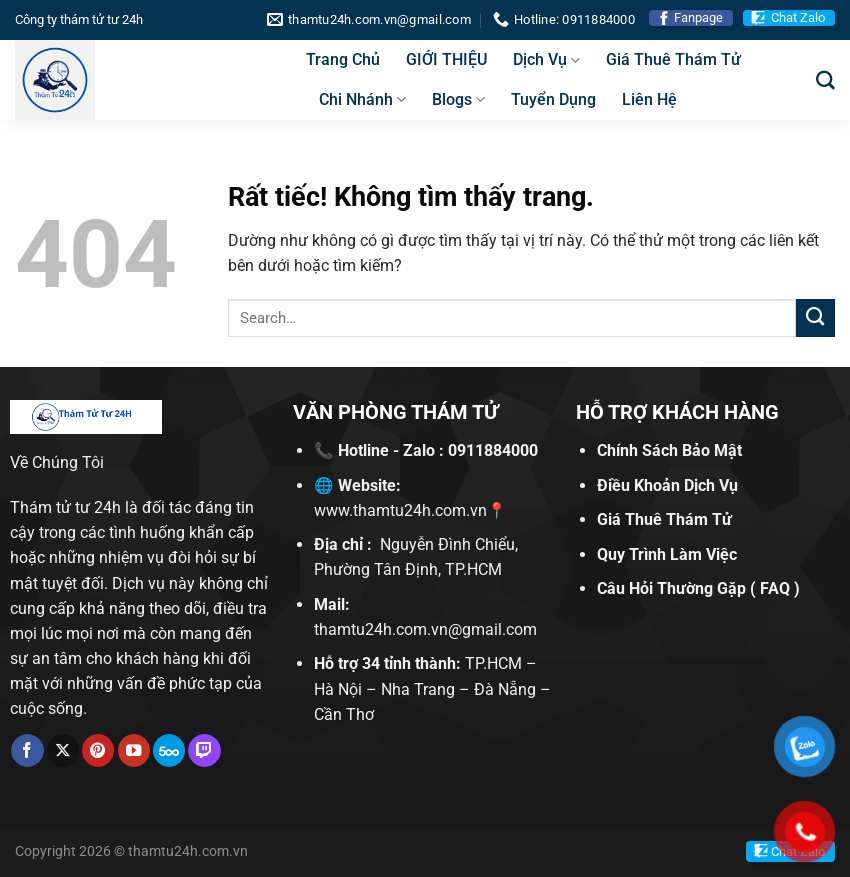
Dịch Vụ (546, 60)
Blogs (458, 100)
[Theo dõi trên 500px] (169, 750)
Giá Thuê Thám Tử (673, 59)
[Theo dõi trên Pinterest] (98, 750)
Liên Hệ (649, 99)
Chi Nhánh (362, 100)
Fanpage (698, 17)
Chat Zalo (798, 17)
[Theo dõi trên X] (63, 750)
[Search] (825, 80)
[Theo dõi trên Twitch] (204, 750)
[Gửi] (815, 318)
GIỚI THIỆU (446, 59)
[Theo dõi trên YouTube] (134, 750)
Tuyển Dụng (553, 99)
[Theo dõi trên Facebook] (27, 750)
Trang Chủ (343, 59)
